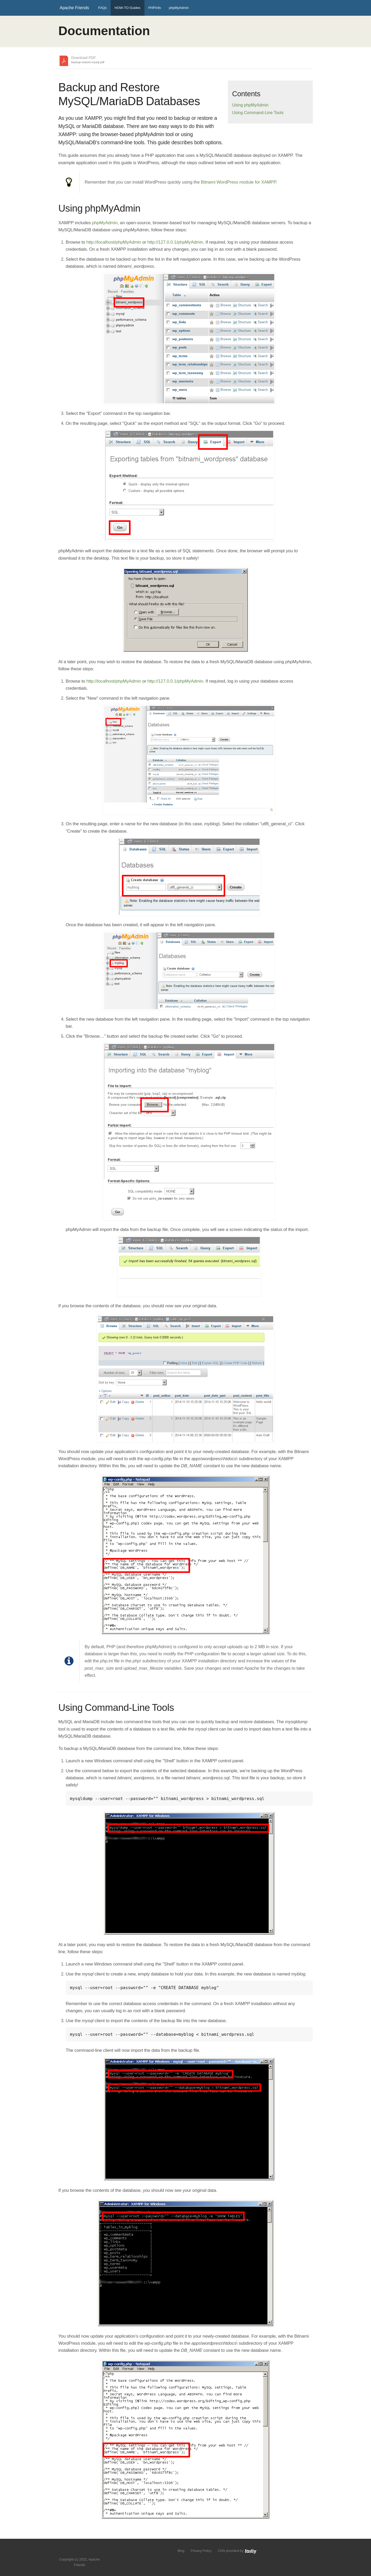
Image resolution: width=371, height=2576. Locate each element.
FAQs (102, 8)
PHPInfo (154, 8)
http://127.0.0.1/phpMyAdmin (175, 242)
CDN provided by (237, 2551)
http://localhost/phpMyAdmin (113, 242)
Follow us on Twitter (74, 2551)
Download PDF (87, 60)
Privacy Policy (201, 2551)
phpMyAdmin (179, 8)
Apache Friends (74, 8)
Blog (181, 2551)
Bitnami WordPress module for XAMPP (238, 182)
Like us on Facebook (83, 2551)
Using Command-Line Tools (257, 112)
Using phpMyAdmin (250, 105)
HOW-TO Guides (127, 8)
